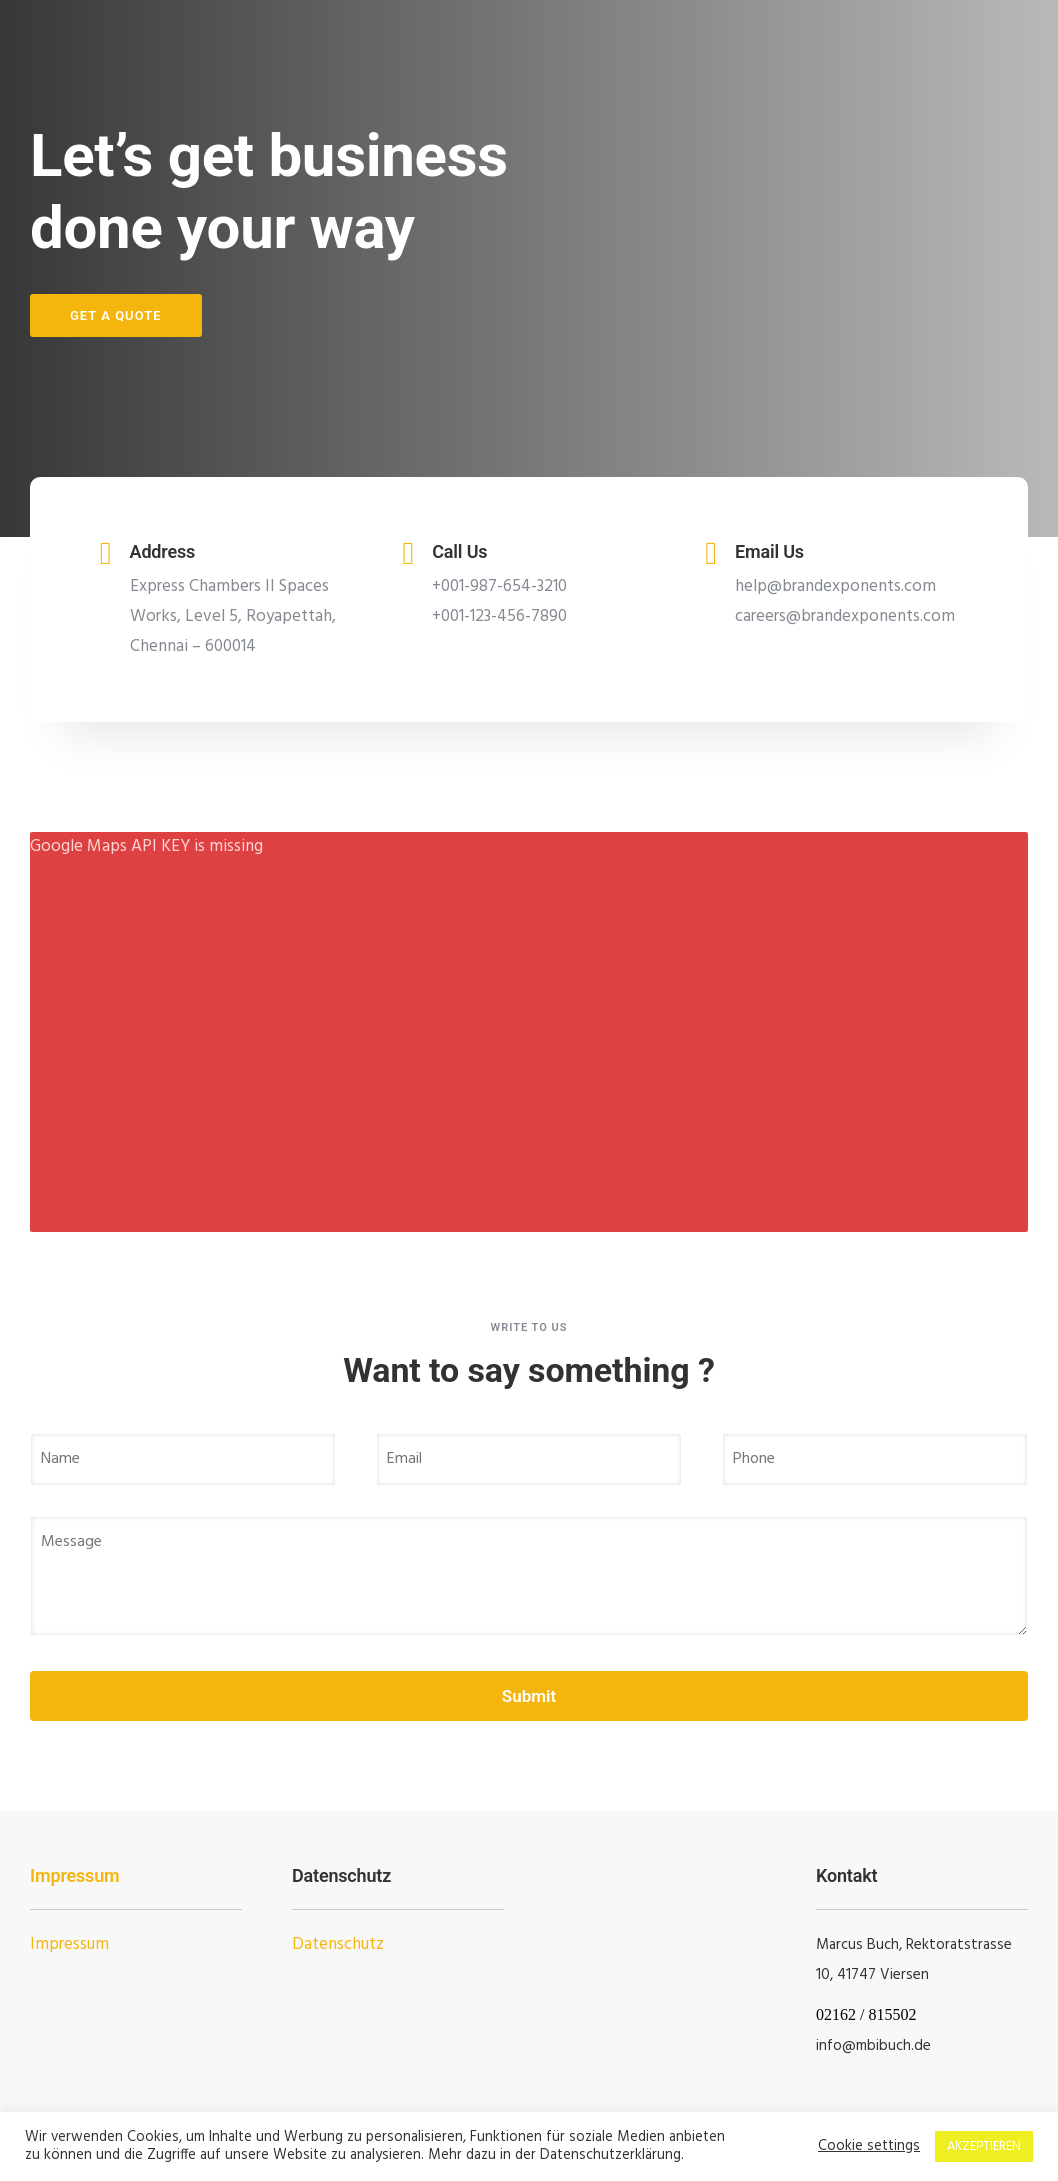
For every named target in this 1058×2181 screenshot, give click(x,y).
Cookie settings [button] (869, 2147)
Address (163, 551)
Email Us (769, 551)
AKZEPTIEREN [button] (984, 2146)
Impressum (75, 1875)
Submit (529, 1696)
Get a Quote (116, 315)
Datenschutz (338, 1944)
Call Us (459, 551)
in (821, 2046)
